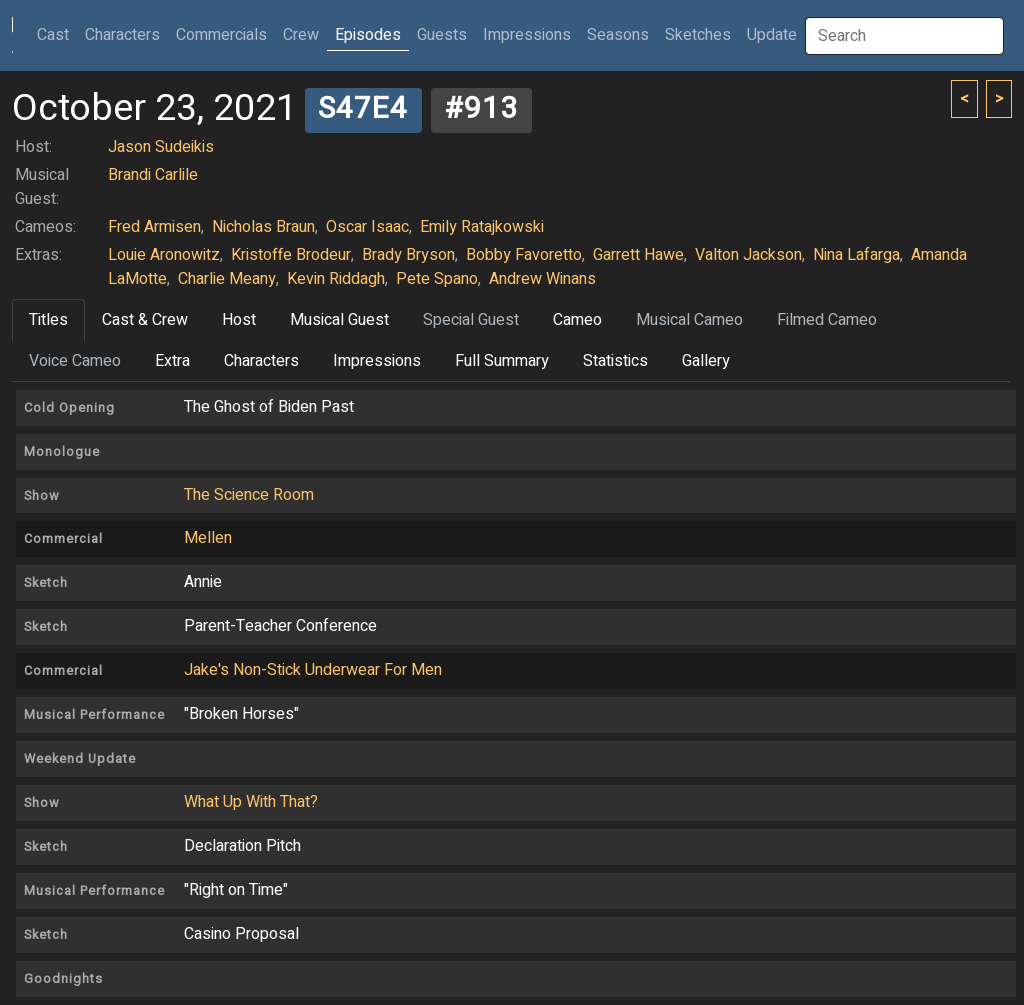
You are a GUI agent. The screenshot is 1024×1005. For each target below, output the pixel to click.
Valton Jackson (748, 255)
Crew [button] (301, 35)
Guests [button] (442, 35)
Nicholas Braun (263, 227)
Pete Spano (437, 279)
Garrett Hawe (638, 255)
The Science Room (249, 495)
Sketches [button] (698, 35)
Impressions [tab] (377, 361)
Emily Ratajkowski (482, 227)
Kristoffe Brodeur (291, 255)
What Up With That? (251, 802)
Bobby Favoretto (524, 255)
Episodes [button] (368, 35)
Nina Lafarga (856, 255)
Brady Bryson (408, 255)
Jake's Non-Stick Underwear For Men (313, 670)
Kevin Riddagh (336, 279)
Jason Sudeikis (161, 147)
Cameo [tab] (577, 320)
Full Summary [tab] (502, 361)
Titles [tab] (48, 320)
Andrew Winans (542, 279)
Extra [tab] (172, 361)
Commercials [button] (221, 35)
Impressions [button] (527, 35)
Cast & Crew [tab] (145, 320)
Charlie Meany (227, 279)
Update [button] (772, 35)
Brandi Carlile (153, 175)
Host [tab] (239, 320)
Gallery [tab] (706, 361)
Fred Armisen (154, 227)
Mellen (208, 538)
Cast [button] (57, 34)
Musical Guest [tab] (339, 320)
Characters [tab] (261, 361)
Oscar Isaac (367, 227)
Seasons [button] (618, 35)
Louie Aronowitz (164, 255)
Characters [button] (122, 35)
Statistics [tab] (615, 361)
